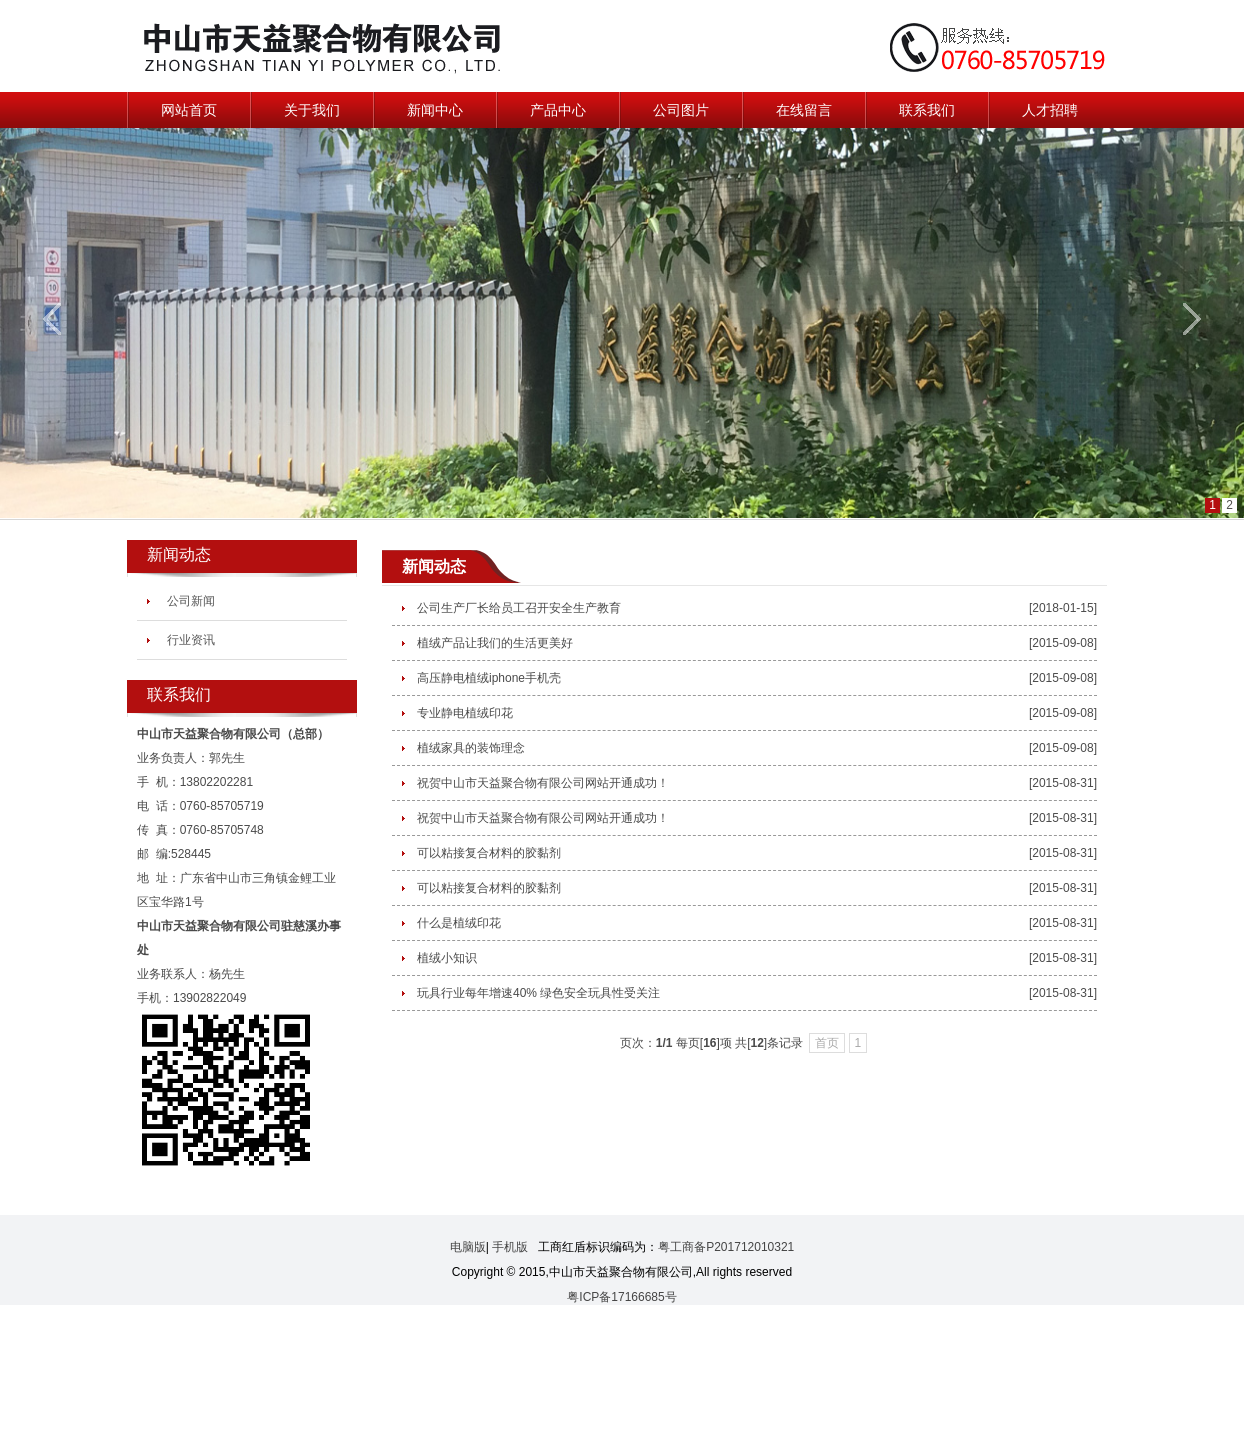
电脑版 (468, 1247)
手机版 (510, 1247)
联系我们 (927, 110)
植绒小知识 (447, 958)
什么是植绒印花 (459, 923)
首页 (827, 1043)
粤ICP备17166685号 (621, 1297)
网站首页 (189, 110)
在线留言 (804, 110)
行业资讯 (191, 640)
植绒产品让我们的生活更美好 (495, 643)
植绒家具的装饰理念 (471, 748)
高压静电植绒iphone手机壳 (489, 678)
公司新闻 (191, 601)
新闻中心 (435, 110)
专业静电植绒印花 (465, 713)
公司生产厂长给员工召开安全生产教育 (519, 608)
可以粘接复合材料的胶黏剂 (489, 853)
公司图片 (681, 110)
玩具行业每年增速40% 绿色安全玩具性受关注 (538, 993)
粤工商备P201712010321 (726, 1247)
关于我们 (312, 110)
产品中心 (558, 110)
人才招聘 (1050, 110)
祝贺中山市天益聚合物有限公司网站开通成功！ (543, 783)
